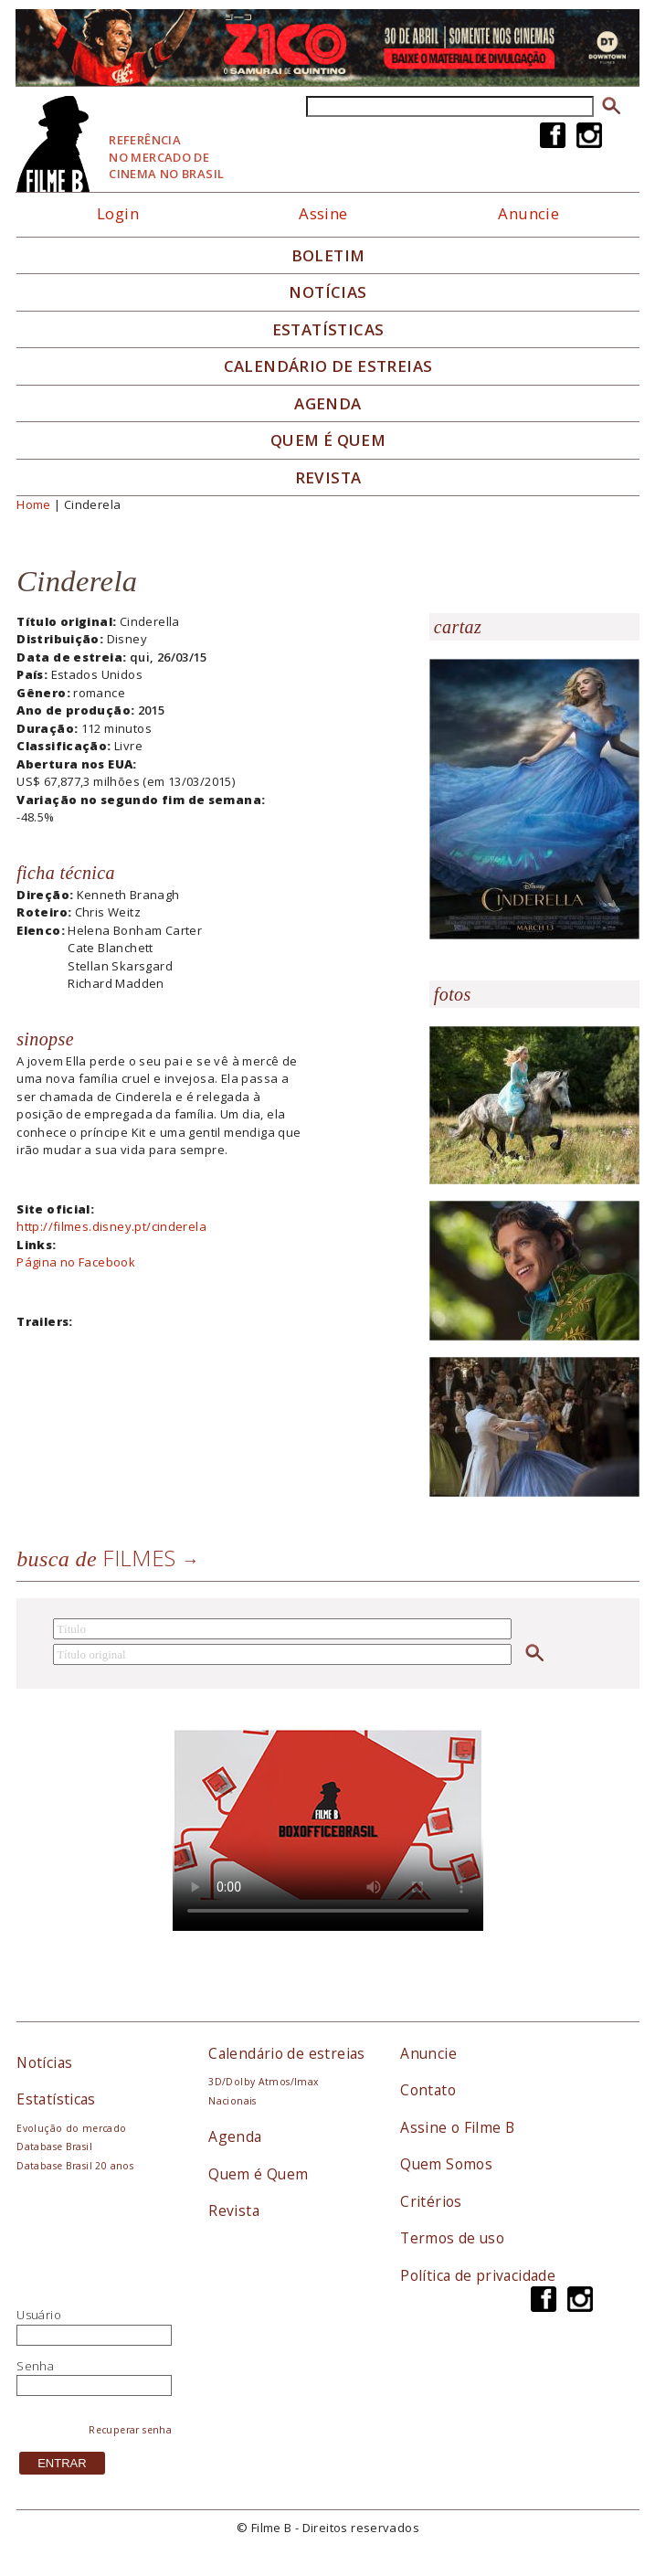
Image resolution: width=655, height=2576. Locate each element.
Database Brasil (54, 2146)
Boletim (328, 256)
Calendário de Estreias (328, 366)
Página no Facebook (75, 1262)
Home (33, 504)
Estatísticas (328, 330)
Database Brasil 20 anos (74, 2165)
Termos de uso (452, 2238)
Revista (328, 478)
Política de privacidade (477, 2275)
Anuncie (528, 213)
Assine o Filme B (457, 2127)
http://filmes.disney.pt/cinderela (111, 1226)
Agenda (327, 404)
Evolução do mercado (71, 2128)
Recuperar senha (130, 2429)
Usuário (38, 2314)
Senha (35, 2366)
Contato (428, 2090)
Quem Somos (446, 2164)
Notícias (327, 292)
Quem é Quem (258, 2174)
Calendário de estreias (286, 2053)
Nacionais (232, 2100)
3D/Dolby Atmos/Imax (263, 2081)
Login (118, 213)
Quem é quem (328, 440)
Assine (323, 213)
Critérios (431, 2201)
